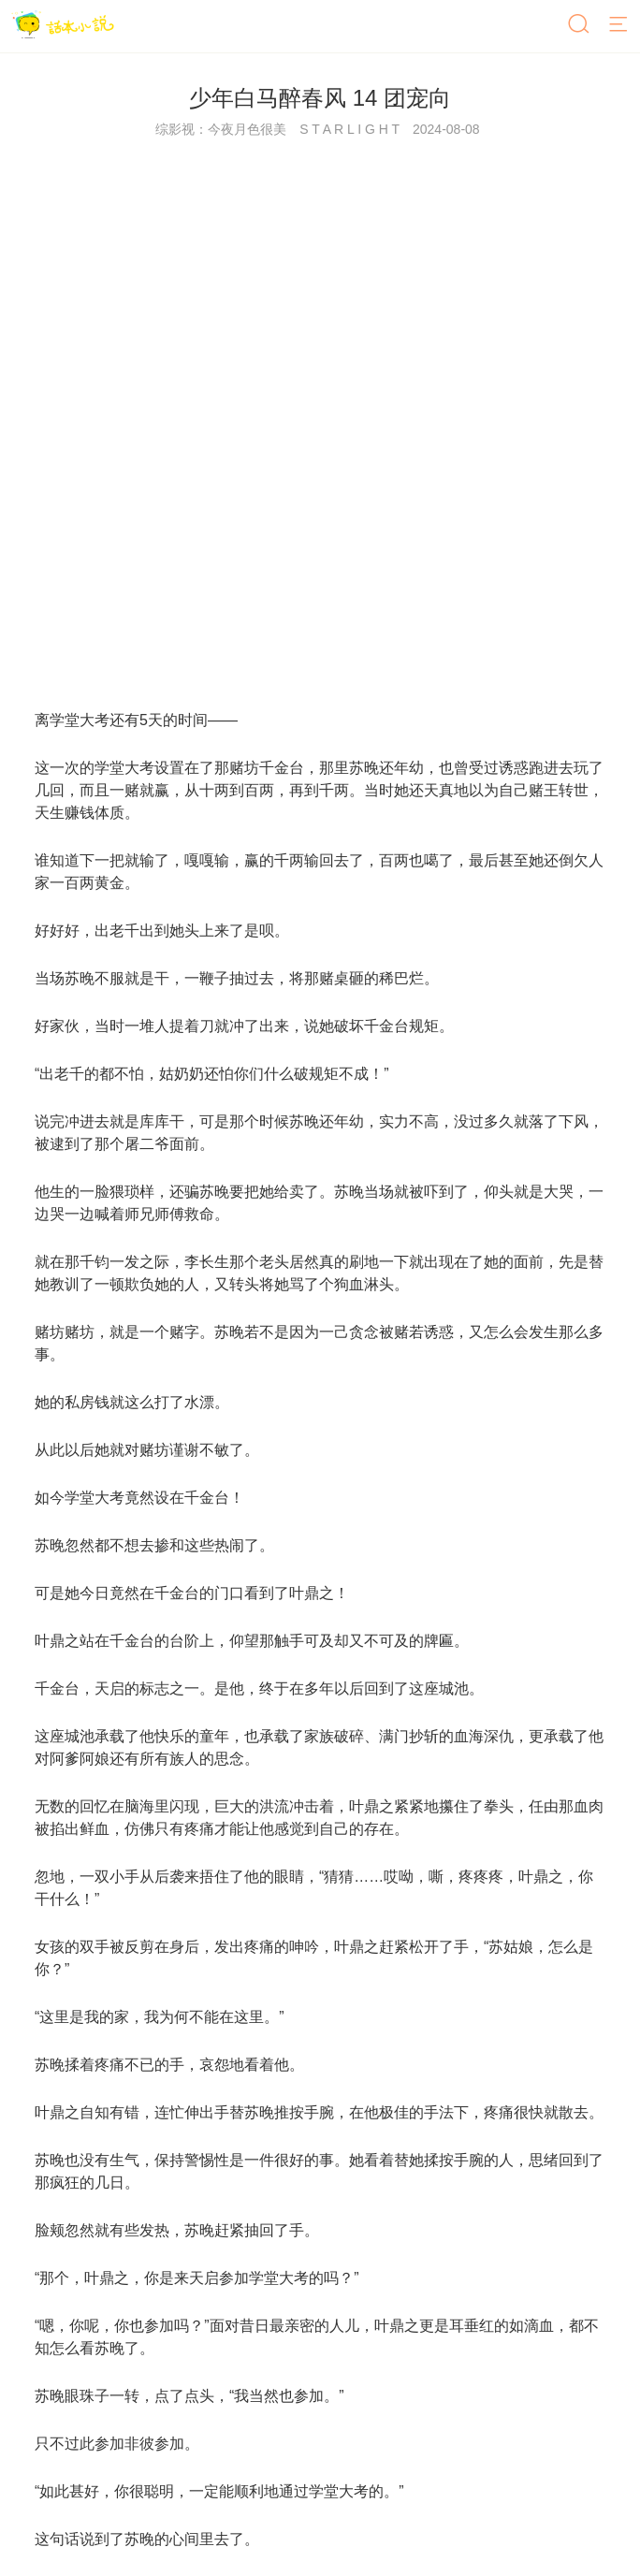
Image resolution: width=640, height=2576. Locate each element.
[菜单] (619, 25)
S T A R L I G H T (349, 129)
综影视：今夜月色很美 (220, 129)
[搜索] (580, 25)
